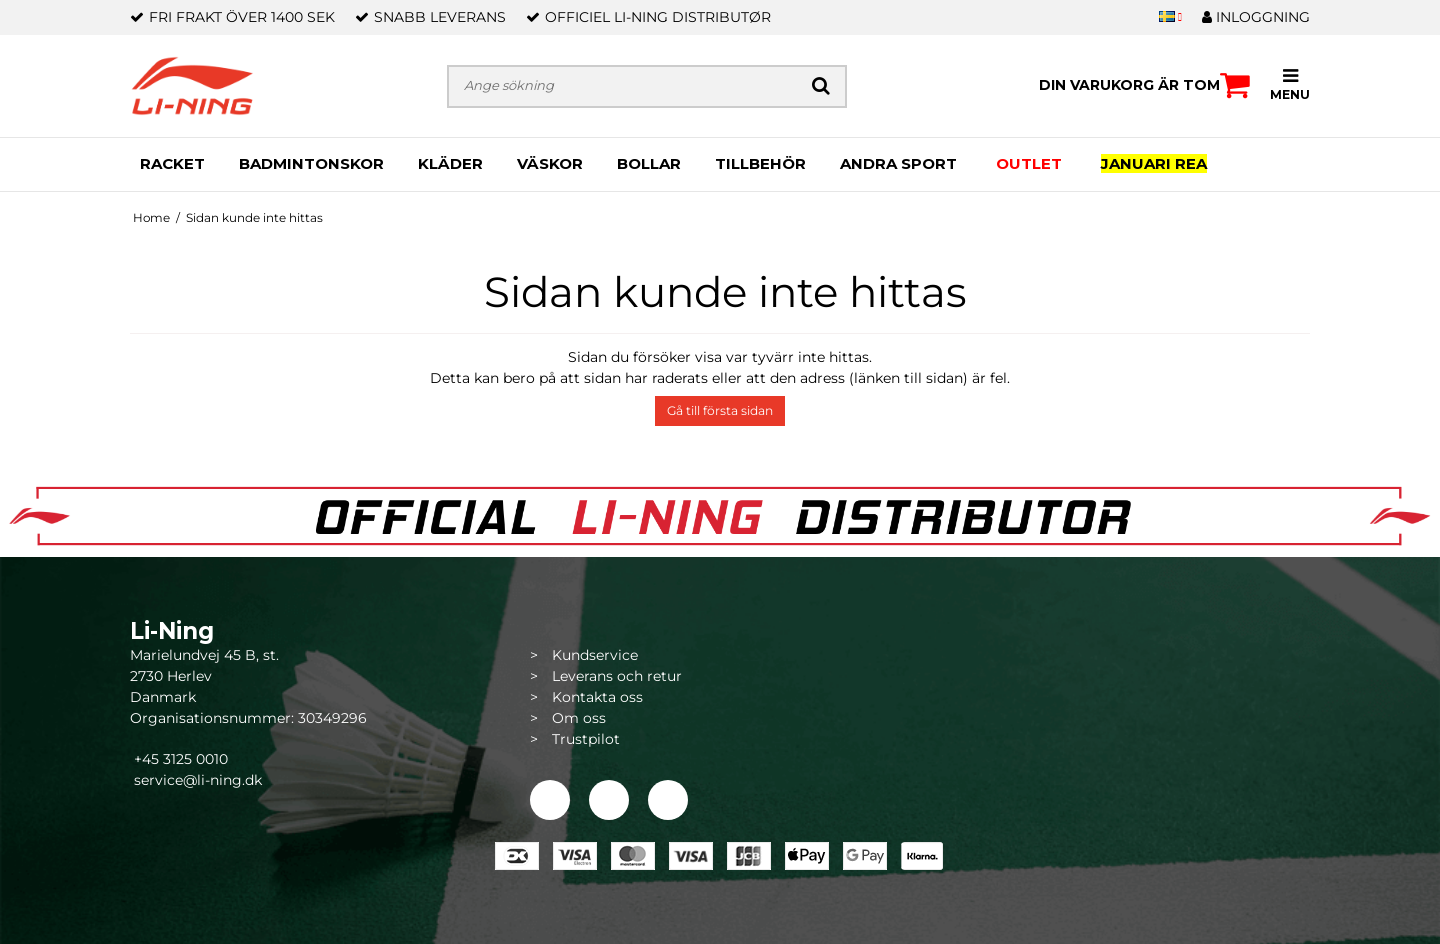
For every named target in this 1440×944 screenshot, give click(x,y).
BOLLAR (649, 163)
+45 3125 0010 (179, 759)
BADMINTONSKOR (311, 163)
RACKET (172, 163)
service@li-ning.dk (198, 780)
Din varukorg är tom (1144, 85)
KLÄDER (450, 163)
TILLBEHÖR (760, 163)
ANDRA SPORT (898, 163)
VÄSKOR (550, 163)
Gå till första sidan (720, 410)
